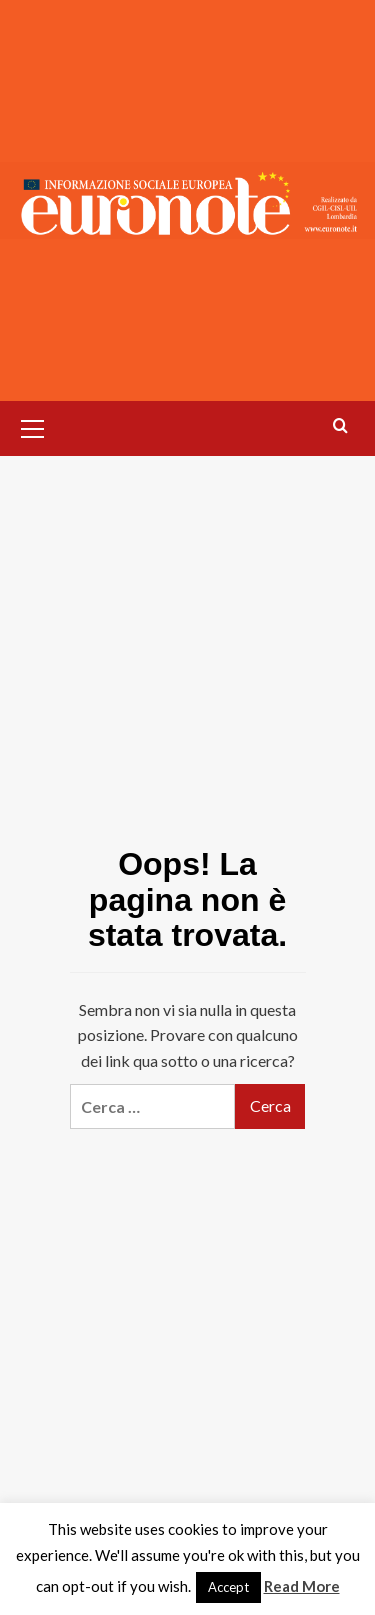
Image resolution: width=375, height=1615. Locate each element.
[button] (33, 426)
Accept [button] (228, 1587)
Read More (302, 1586)
